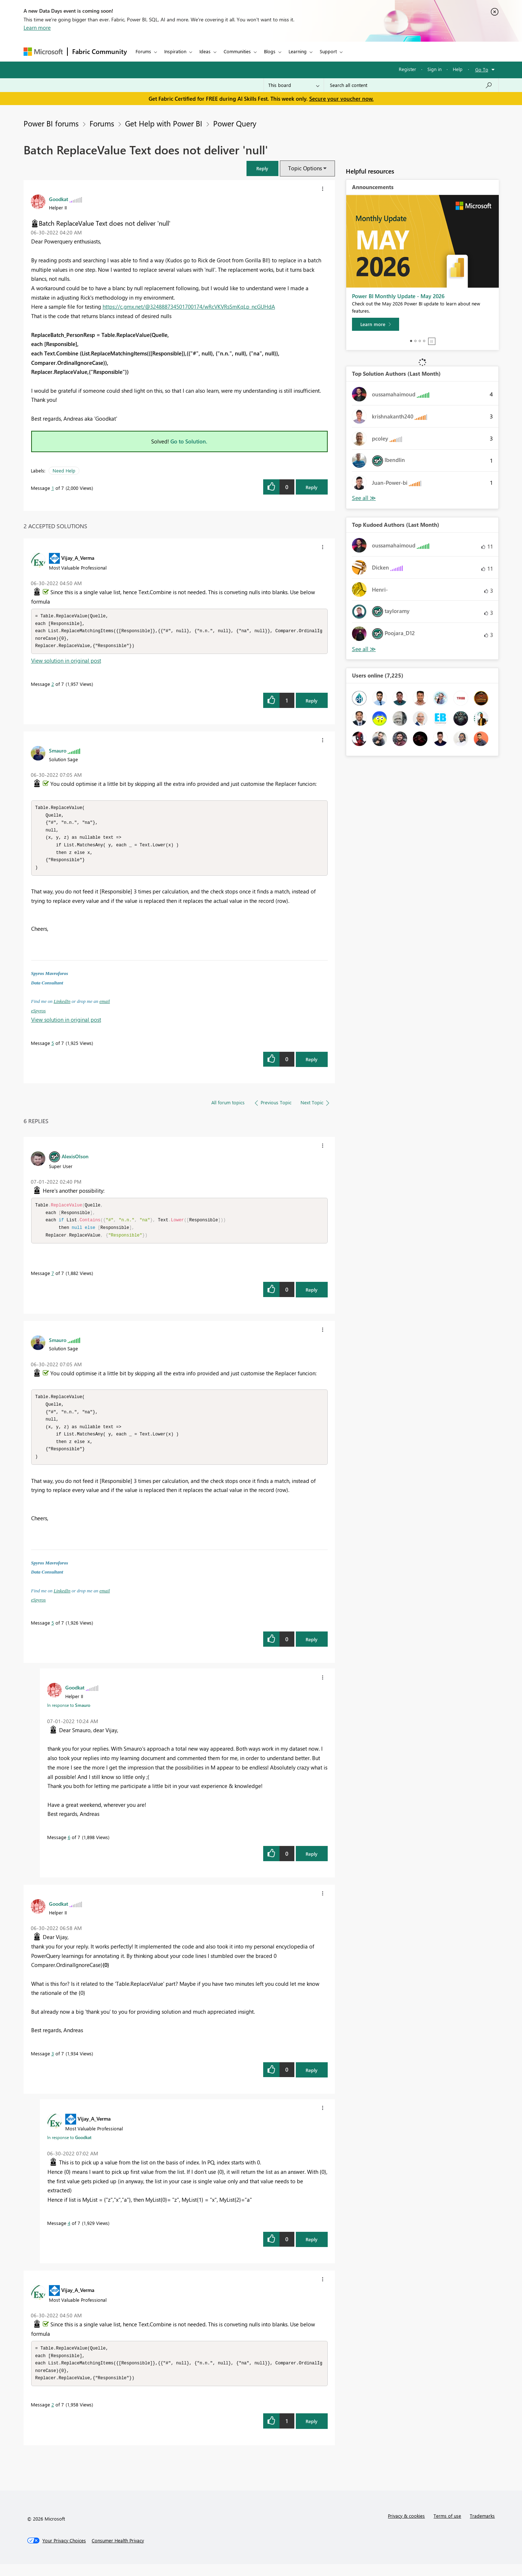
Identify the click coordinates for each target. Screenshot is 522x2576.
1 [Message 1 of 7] (52, 488)
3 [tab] (419, 340)
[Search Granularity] (294, 85)
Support (328, 51)
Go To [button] (481, 69)
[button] (262, 168)
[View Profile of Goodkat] (58, 199)
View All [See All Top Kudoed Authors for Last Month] (364, 649)
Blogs (270, 51)
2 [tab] (415, 340)
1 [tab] (411, 340)
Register (407, 69)
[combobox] (411, 85)
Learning (298, 51)
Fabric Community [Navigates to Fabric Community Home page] (99, 51)
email (104, 1006)
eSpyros (38, 1015)
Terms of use (447, 2528)
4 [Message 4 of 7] (69, 2233)
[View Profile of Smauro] (57, 752)
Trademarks (482, 2528)
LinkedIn (62, 1006)
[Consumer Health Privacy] (118, 2552)
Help (458, 69)
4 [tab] (424, 340)
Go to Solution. (188, 441)
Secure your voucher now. (341, 98)
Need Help (64, 470)
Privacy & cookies (406, 2528)
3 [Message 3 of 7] (52, 2063)
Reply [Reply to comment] (312, 702)
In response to (68, 1715)
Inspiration (175, 51)
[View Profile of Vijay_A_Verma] (77, 557)
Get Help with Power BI (163, 123)
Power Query (234, 123)
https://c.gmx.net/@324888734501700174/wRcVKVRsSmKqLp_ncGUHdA (189, 306)
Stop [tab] (431, 341)
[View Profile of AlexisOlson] (75, 1161)
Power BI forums (51, 123)
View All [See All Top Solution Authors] (364, 498)
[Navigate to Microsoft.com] (43, 51)
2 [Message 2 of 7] (52, 686)
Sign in (434, 69)
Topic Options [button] (305, 168)
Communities (237, 51)
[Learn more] (375, 324)
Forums (143, 51)
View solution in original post (66, 662)
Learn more (37, 27)
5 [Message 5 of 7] (52, 1048)
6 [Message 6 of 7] (69, 1847)
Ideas (205, 51)
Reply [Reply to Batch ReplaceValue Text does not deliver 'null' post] (312, 487)
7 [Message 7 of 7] (52, 1280)
